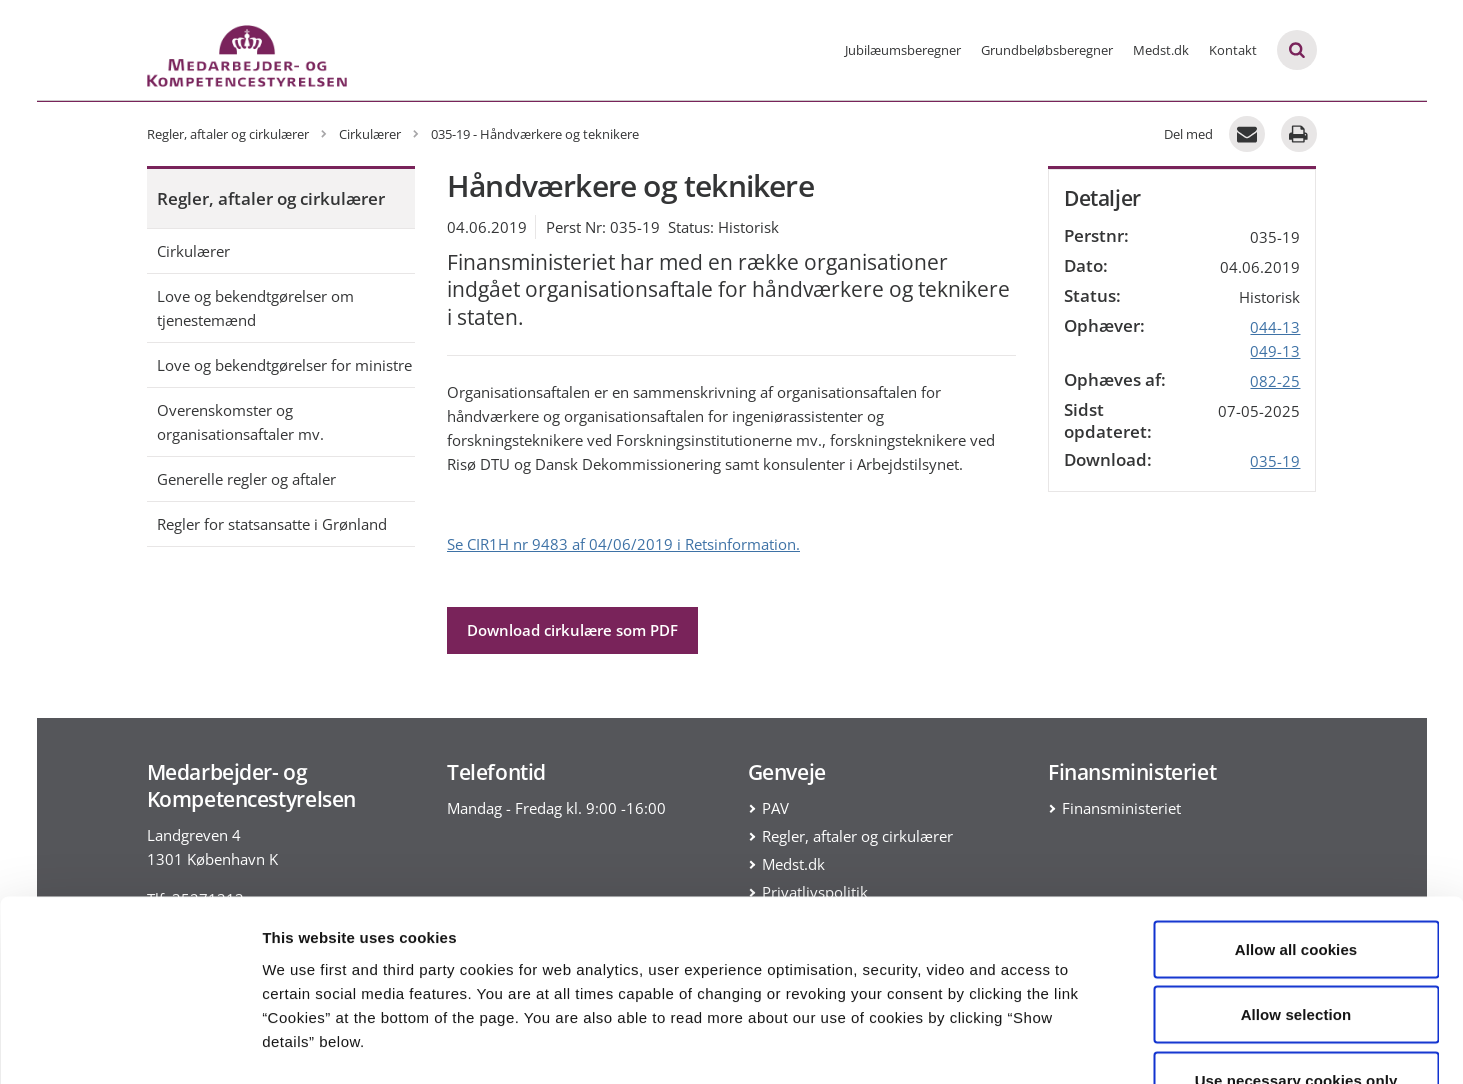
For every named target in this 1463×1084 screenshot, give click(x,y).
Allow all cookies (1296, 821)
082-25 (1275, 381)
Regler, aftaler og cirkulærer (271, 198)
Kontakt (1233, 50)
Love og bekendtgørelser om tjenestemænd (255, 308)
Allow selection (1296, 887)
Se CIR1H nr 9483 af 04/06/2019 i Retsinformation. (623, 544)
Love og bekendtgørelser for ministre (284, 365)
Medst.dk (1161, 50)
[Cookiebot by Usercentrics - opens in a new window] (129, 1045)
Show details (1049, 1044)
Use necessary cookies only (1296, 952)
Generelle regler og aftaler (246, 479)
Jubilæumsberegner (903, 50)
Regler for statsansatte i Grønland (272, 524)
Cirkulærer (193, 251)
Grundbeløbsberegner (1047, 50)
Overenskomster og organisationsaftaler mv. (240, 422)
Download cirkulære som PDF (572, 630)
